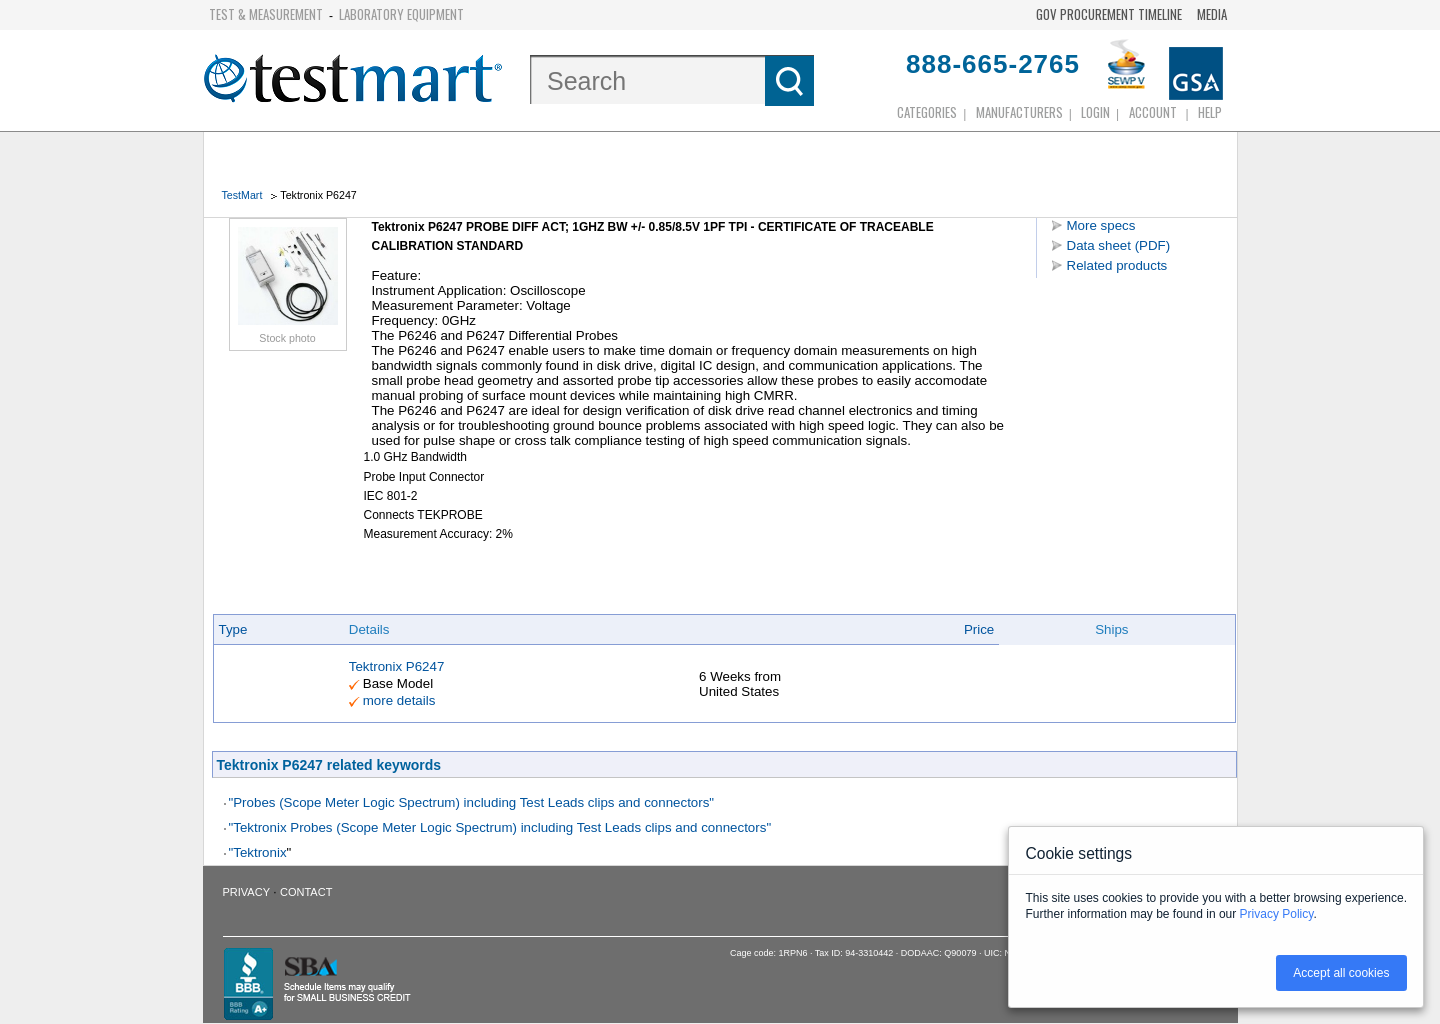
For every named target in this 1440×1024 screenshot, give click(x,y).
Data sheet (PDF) (1119, 245)
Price (979, 629)
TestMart (242, 195)
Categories (927, 112)
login (1095, 112)
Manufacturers (1019, 112)
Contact (306, 892)
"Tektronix (258, 852)
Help (1210, 112)
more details (399, 700)
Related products (1117, 265)
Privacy (246, 892)
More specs (1101, 225)
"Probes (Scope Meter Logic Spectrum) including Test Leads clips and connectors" (472, 802)
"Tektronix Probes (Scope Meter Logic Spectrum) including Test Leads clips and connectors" (500, 827)
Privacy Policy (1277, 914)
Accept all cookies (1341, 973)
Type (233, 629)
